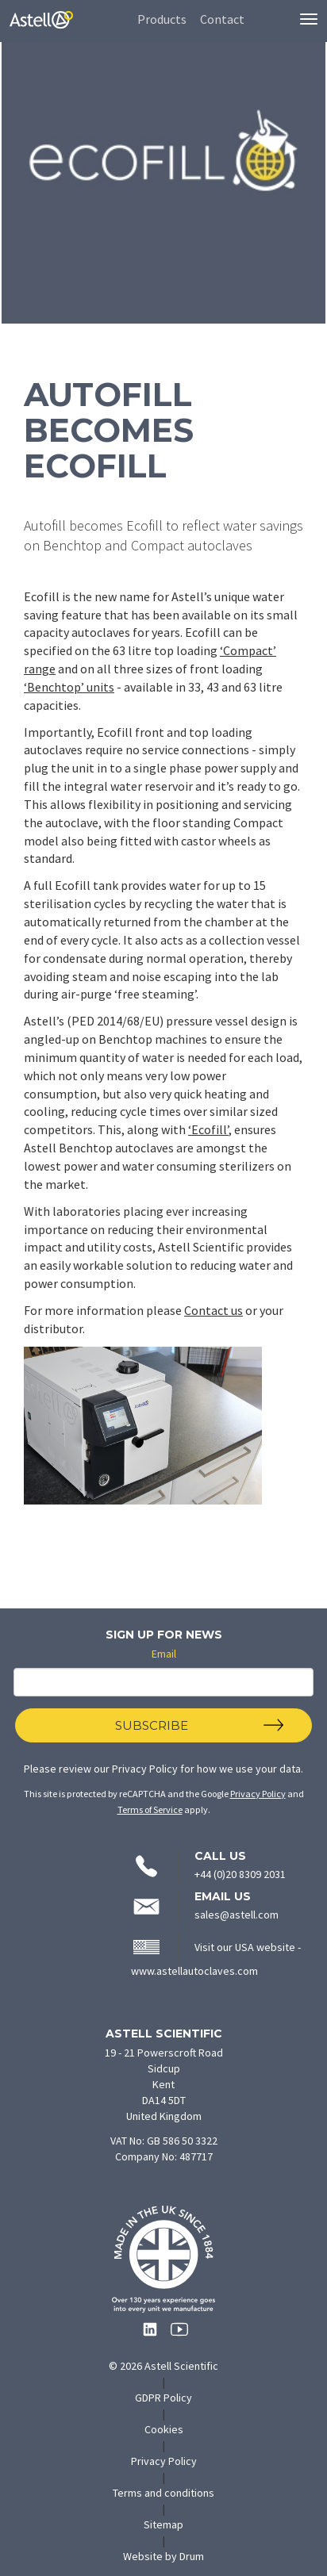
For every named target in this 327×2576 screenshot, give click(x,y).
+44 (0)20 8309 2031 (240, 1874)
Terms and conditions (163, 2493)
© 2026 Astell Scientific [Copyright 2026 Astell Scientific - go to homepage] (163, 2366)
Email (164, 1653)
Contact (222, 19)
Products (162, 19)
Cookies (163, 2429)
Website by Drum (180, 2556)
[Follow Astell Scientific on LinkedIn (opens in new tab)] (146, 2334)
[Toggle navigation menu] (308, 19)
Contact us (213, 1310)
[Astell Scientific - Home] (41, 35)
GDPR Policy (163, 2397)
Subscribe (151, 1725)
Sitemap (163, 2524)
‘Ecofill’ (208, 1129)
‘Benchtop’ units (69, 687)
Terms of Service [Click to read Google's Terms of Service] (150, 1809)
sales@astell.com (236, 1914)
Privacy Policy (145, 1768)
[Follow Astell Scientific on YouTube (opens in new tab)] (174, 2334)
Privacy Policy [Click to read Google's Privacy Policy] (258, 1794)
